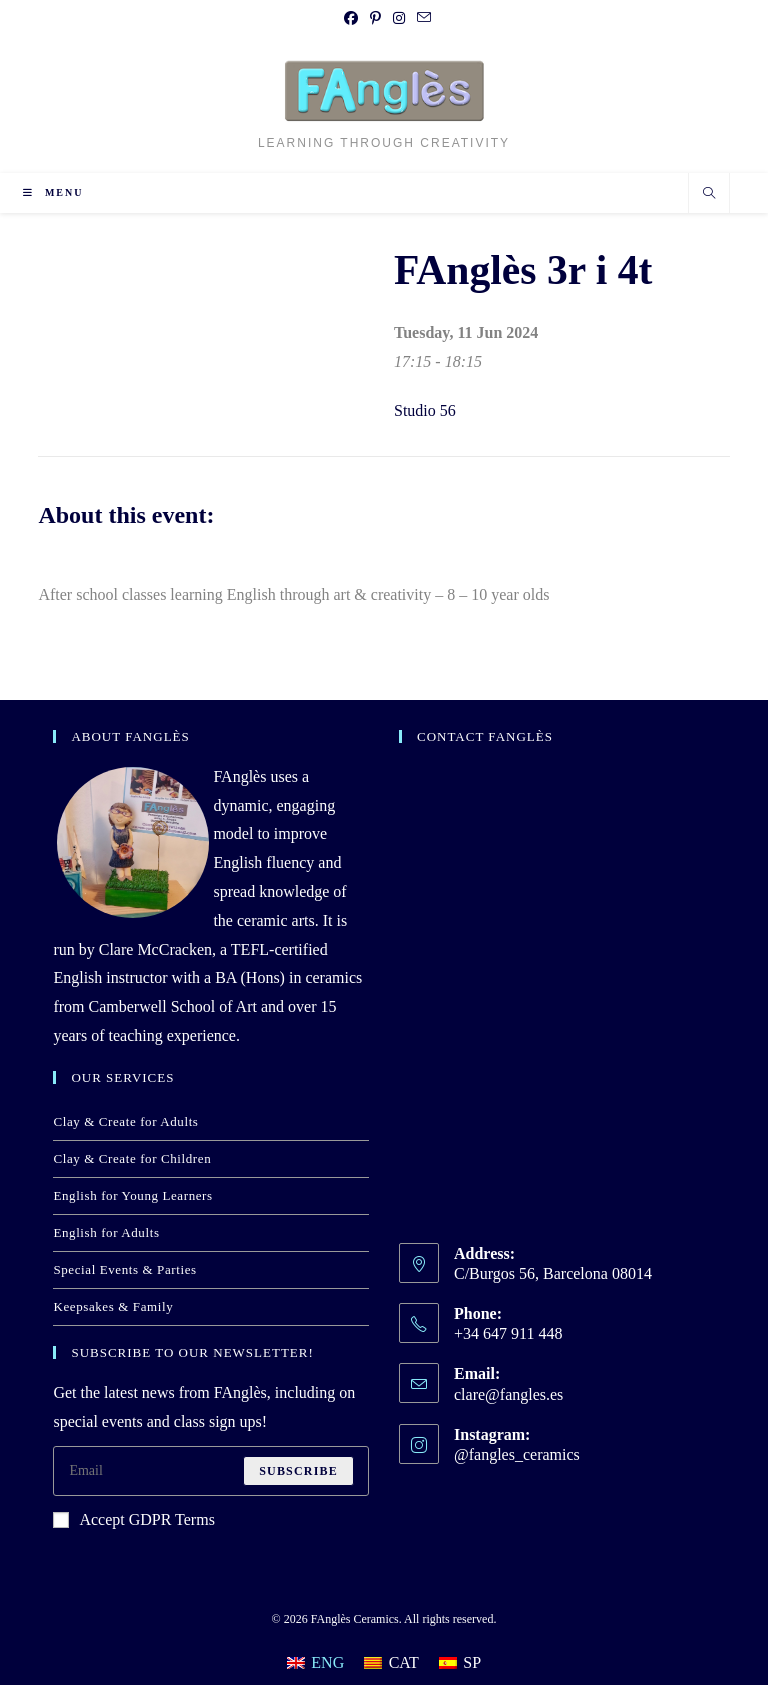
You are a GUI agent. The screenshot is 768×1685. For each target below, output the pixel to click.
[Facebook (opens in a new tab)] (351, 19)
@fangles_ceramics (517, 1454)
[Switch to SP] (460, 1663)
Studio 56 (425, 410)
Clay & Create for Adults (125, 1121)
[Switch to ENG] (315, 1663)
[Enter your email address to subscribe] (211, 1471)
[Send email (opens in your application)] (421, 19)
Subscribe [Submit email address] (298, 1471)
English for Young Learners (132, 1195)
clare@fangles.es (508, 1394)
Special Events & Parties (124, 1269)
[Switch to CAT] (391, 1663)
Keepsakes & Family (113, 1306)
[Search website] (709, 195)
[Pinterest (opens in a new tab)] (375, 19)
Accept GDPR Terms (133, 1519)
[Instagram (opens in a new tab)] (399, 19)
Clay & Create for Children (132, 1158)
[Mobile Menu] (53, 192)
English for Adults (106, 1232)
